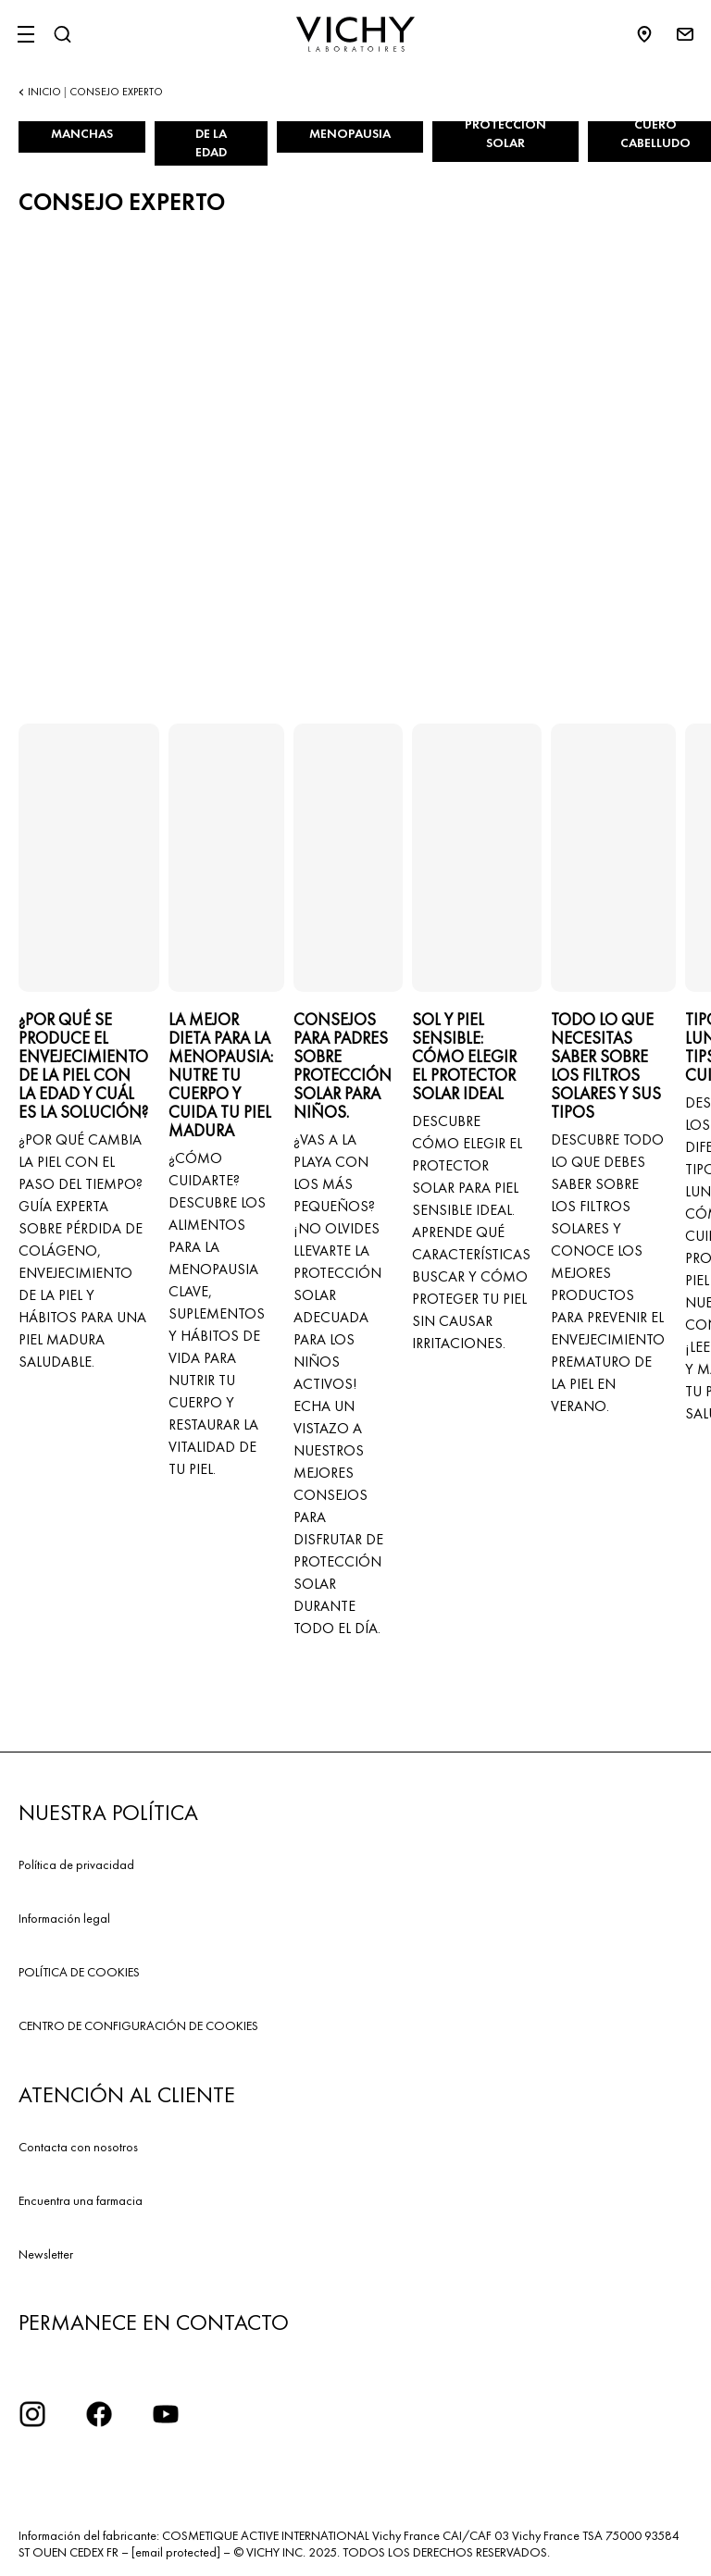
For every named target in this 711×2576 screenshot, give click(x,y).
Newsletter (46, 2254)
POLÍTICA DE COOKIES (79, 1971)
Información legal (64, 1918)
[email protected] (175, 2552)
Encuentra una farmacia (81, 2200)
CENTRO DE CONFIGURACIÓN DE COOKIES (138, 2025)
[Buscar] (62, 34)
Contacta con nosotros (78, 2146)
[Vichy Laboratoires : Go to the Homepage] (355, 34)
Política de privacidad (76, 1864)
